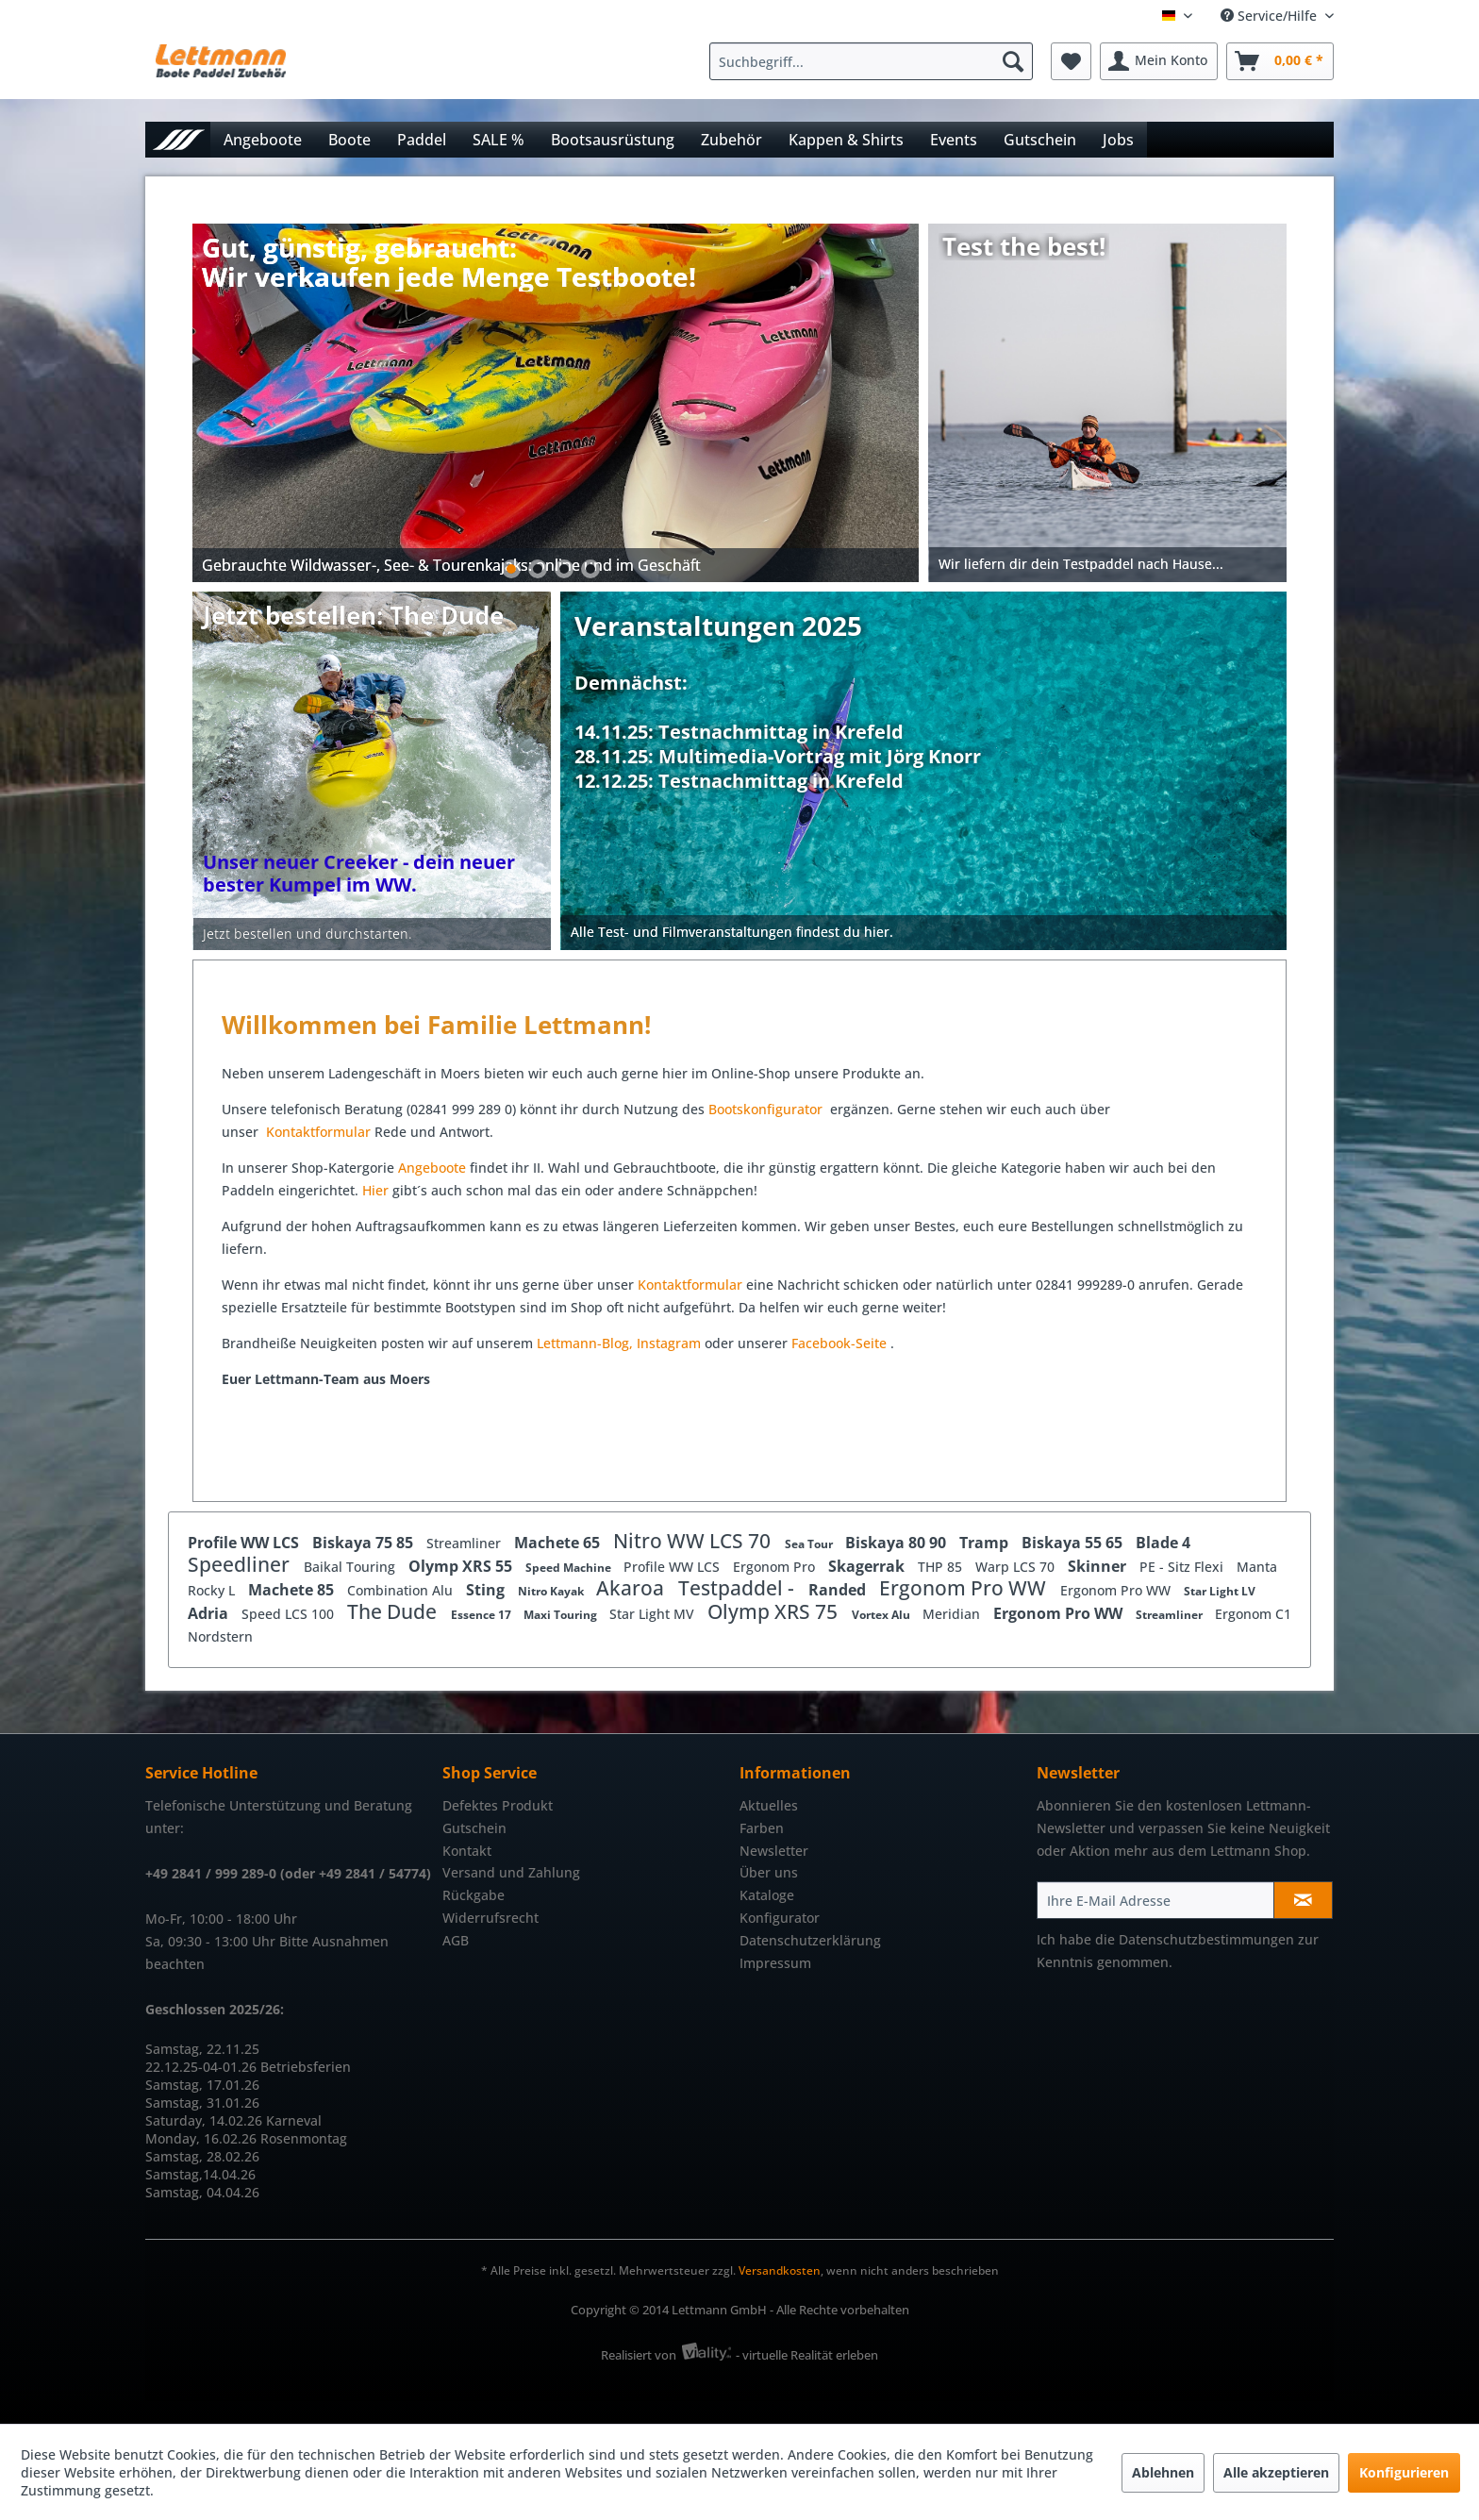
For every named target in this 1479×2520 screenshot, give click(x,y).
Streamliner (465, 1543)
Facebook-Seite (839, 1343)
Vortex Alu (882, 1615)
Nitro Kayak (552, 1591)
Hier (377, 1190)
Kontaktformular (318, 1132)
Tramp (985, 1542)
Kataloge (767, 1895)
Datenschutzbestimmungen (1206, 1939)
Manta (1257, 1567)
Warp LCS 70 (1016, 1567)
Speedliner (241, 1564)
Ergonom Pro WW (965, 1588)
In (643, 1343)
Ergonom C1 (1253, 1614)
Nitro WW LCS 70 (694, 1540)
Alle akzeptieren (1276, 2472)
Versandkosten (780, 2270)
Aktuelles (769, 1805)
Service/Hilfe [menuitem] (1271, 16)
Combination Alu (402, 1590)
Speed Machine (569, 1568)
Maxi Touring (561, 1615)
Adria (210, 1613)
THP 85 (942, 1567)
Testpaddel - (738, 1588)
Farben (762, 1828)
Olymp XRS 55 (462, 1566)
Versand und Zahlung (511, 1872)
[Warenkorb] (1280, 61)
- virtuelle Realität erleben (807, 2354)
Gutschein (474, 1828)
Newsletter (774, 1851)
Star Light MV (653, 1614)
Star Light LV (1219, 1591)
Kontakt (466, 1851)
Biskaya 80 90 (897, 1542)
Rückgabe (473, 1895)
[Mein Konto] (1159, 61)
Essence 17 (482, 1615)
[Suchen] (1013, 61)
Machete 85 (293, 1589)
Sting (487, 1589)
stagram (675, 1343)
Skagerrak (868, 1566)
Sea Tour (810, 1544)
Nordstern (220, 1636)
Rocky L (213, 1590)
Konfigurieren (1404, 2472)
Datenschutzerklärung (810, 1940)
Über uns (769, 1872)
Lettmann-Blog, (585, 1343)
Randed (839, 1589)
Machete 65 (559, 1542)
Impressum (775, 1963)
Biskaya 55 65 (1074, 1542)
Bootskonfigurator (767, 1109)
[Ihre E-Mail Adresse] (1155, 1900)
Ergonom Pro (776, 1567)
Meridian (953, 1614)
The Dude (394, 1611)
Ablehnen (1163, 2472)
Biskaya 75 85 (364, 1542)
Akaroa (632, 1588)
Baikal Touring (351, 1567)
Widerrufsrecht (490, 1918)
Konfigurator (780, 1918)
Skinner (1099, 1566)
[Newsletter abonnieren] (1303, 1900)
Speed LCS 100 (289, 1614)
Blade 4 (1163, 1542)
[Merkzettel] (1071, 61)
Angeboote (432, 1168)
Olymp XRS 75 (774, 1611)
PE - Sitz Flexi (1183, 1567)
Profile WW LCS (245, 1542)
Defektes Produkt (497, 1805)
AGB (455, 1940)
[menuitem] (875, 61)
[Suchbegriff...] (871, 61)
